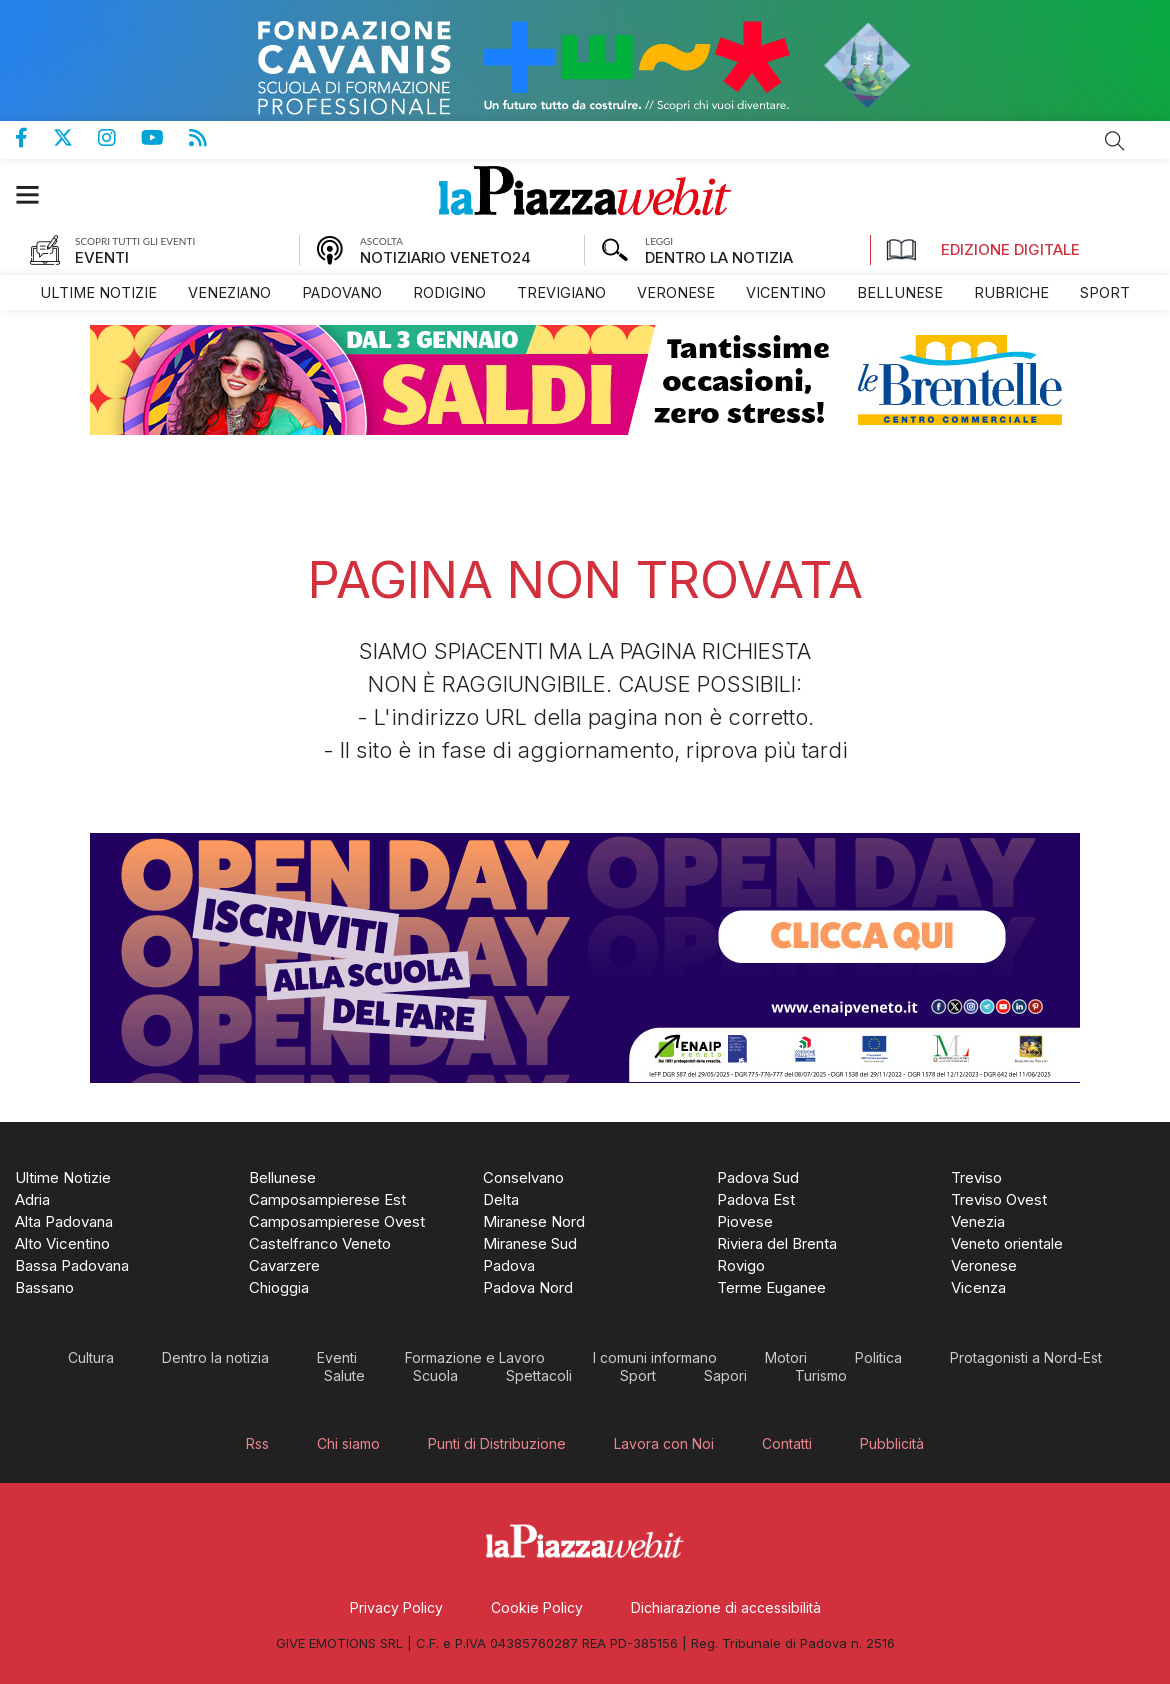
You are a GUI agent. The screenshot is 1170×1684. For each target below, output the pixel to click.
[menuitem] (98, 292)
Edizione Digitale (983, 250)
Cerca (1115, 141)
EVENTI (102, 257)
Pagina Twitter (75, 138)
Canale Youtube (165, 138)
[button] (37, 194)
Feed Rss (210, 138)
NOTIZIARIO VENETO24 (445, 257)
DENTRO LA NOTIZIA (719, 257)
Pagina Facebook (34, 138)
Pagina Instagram (119, 138)
